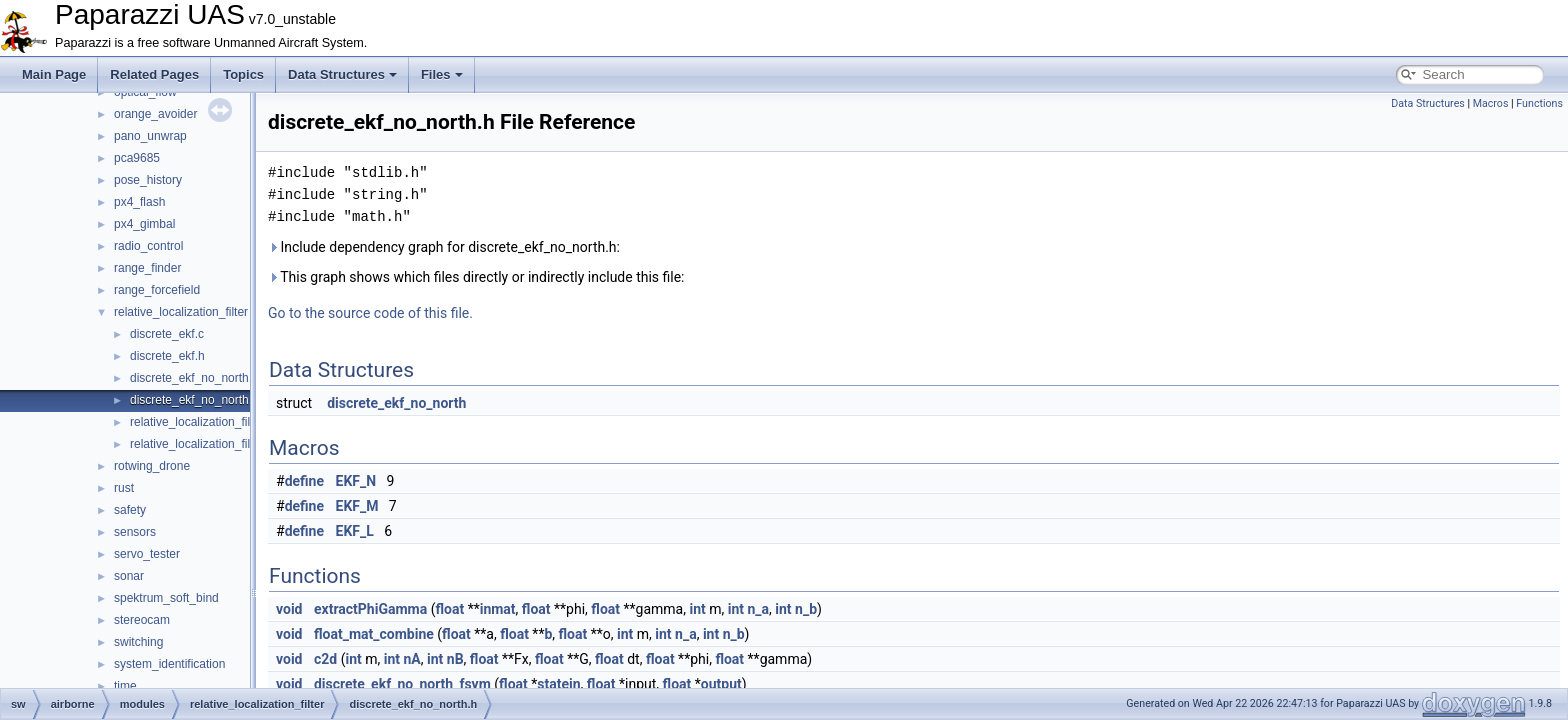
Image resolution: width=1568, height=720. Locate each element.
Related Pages (154, 74)
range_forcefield (157, 290)
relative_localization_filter (181, 312)
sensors (135, 532)
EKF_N (356, 481)
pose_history (148, 180)
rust (124, 488)
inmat (498, 609)
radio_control (148, 246)
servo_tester (147, 554)
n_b (806, 609)
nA (412, 659)
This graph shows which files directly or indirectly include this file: (476, 277)
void (289, 609)
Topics (243, 74)
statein (558, 684)
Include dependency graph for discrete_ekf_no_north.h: (444, 247)
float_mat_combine (374, 634)
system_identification (169, 664)
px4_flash (139, 202)
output (721, 684)
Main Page (54, 74)
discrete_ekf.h (167, 356)
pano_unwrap (150, 136)
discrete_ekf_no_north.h (194, 400)
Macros (1491, 103)
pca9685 (137, 158)
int (697, 609)
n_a (759, 609)
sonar (129, 576)
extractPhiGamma (370, 609)
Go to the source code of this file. (370, 313)
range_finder (147, 268)
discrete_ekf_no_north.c (194, 378)
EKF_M (357, 506)
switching (138, 642)
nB (455, 659)
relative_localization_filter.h (201, 444)
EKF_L (355, 531)
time (125, 686)
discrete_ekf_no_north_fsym (402, 684)
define (304, 481)
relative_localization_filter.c (201, 422)
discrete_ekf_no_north (396, 403)
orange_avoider (155, 114)
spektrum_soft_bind (166, 598)
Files (442, 74)
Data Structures (342, 74)
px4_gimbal (144, 224)
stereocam (142, 620)
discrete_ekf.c (167, 334)
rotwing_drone (152, 466)
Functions (1539, 103)
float (449, 609)
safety (130, 510)
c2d (325, 659)
